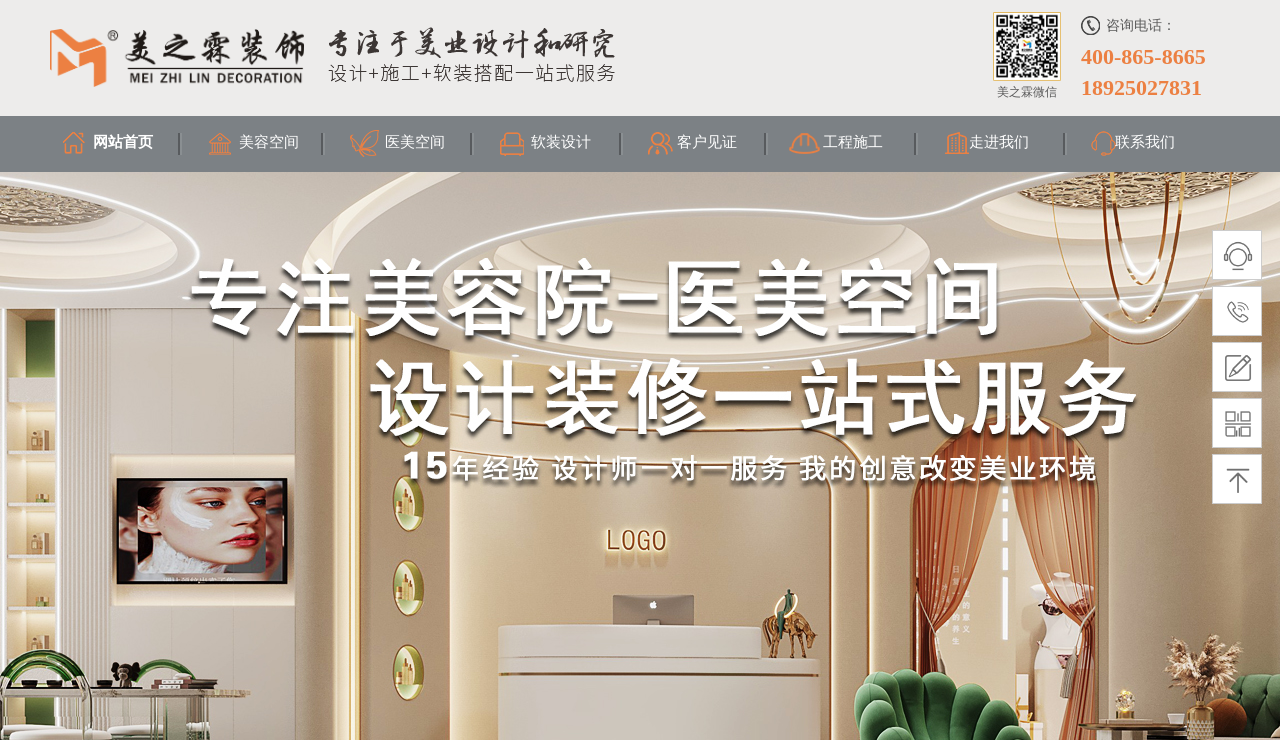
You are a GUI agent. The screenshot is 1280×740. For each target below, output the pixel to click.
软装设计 (561, 142)
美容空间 (269, 142)
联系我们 (1145, 142)
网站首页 (123, 142)
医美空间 (415, 142)
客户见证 (707, 142)
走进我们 (999, 142)
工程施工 (853, 142)
